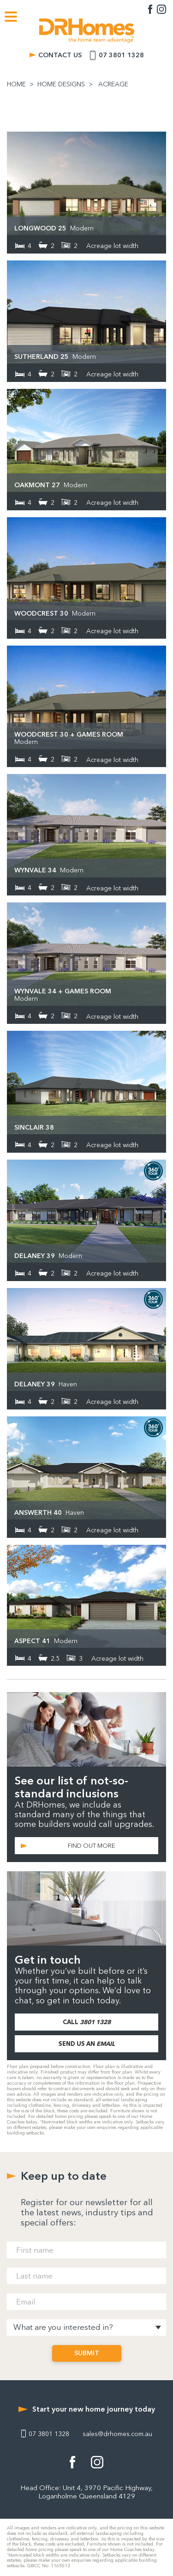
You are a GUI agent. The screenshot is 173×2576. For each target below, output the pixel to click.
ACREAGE (113, 84)
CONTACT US (60, 55)
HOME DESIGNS (61, 84)
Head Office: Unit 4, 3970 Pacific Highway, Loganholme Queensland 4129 (86, 2492)
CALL (87, 2022)
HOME (16, 84)
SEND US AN (87, 2043)
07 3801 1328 (121, 55)
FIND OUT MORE (91, 1845)
